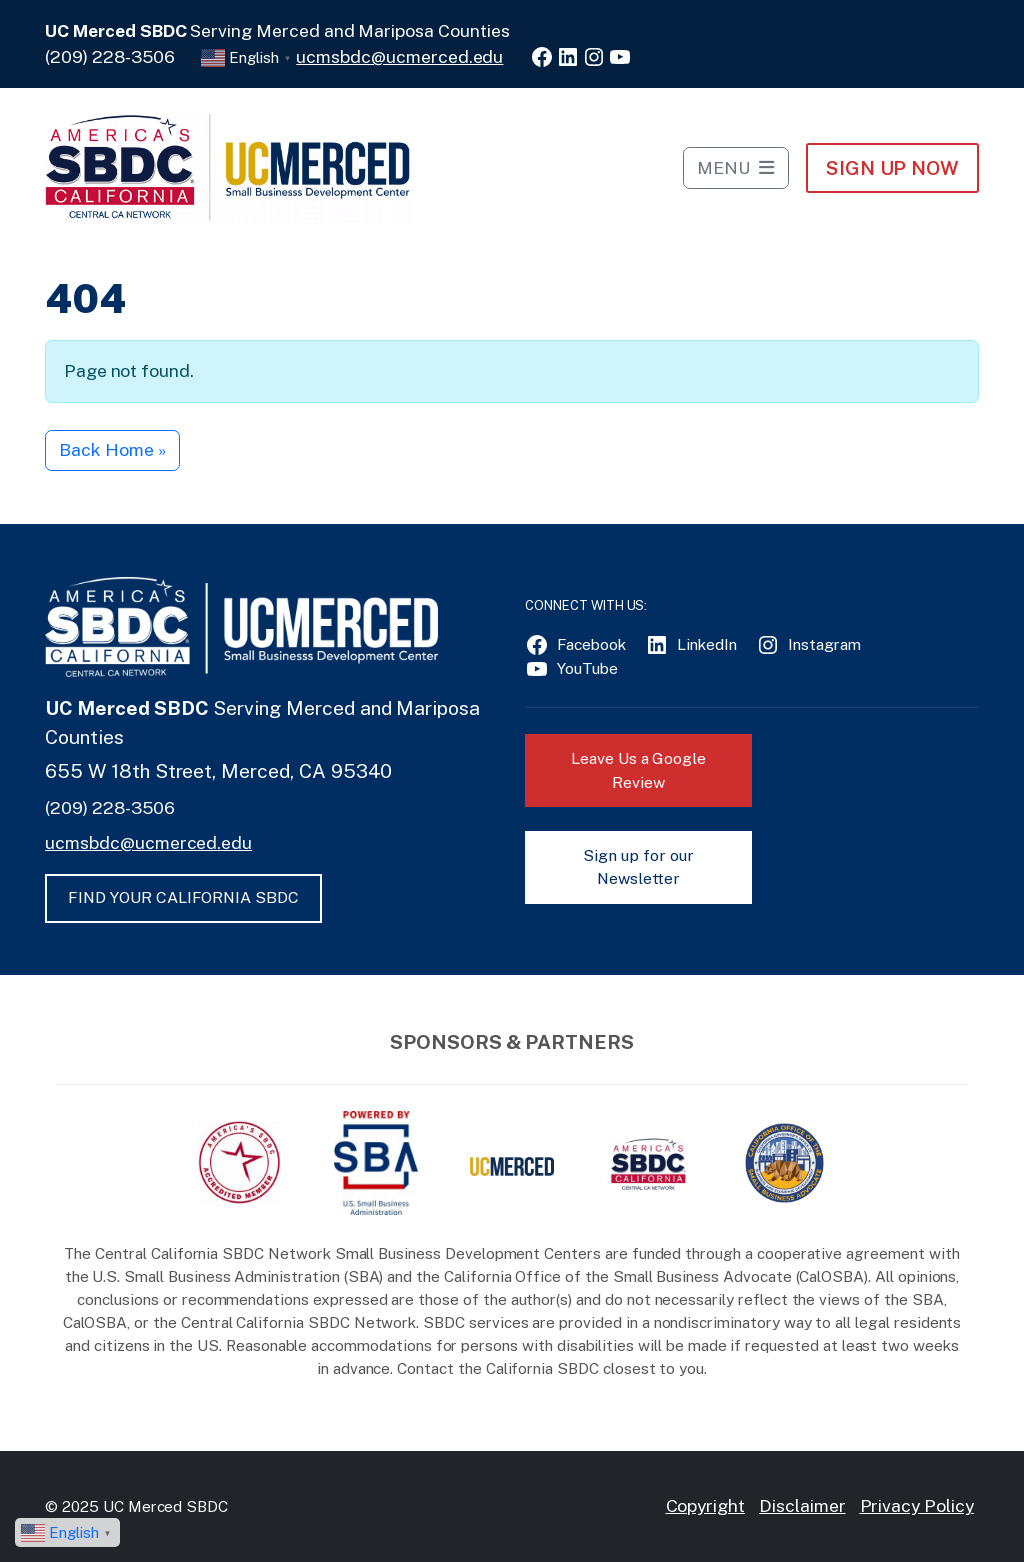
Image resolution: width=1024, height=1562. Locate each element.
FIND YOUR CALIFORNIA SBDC (183, 897)
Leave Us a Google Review (638, 770)
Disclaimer (802, 1505)
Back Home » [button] (112, 449)
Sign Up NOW (892, 168)
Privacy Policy (917, 1505)
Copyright (706, 1505)
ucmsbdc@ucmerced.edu (399, 56)
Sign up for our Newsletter (638, 867)
